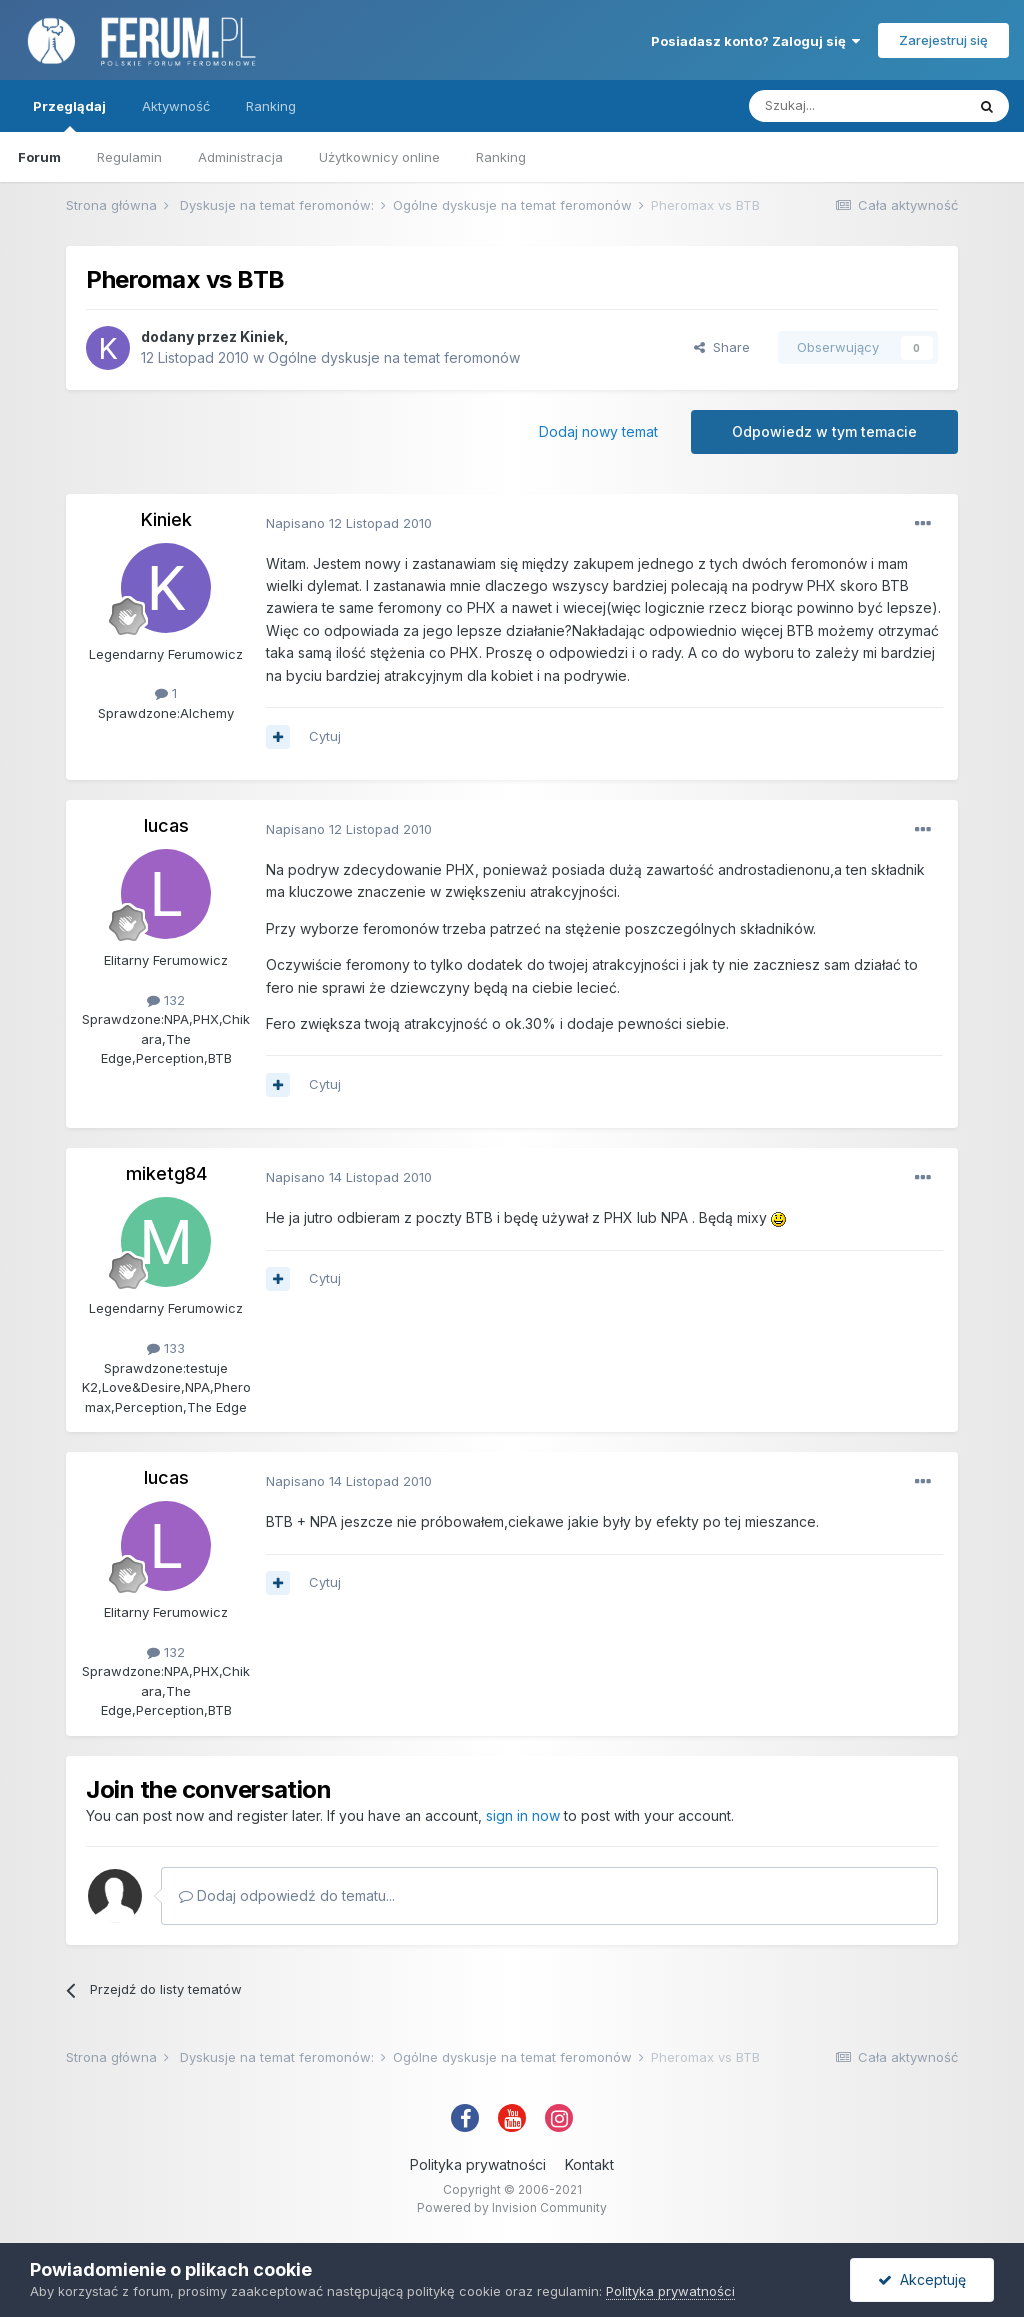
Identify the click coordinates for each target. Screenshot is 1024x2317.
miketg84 (166, 1173)
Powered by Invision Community (512, 2207)
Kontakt (589, 2164)
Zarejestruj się (943, 40)
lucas (166, 825)
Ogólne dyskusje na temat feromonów (394, 357)
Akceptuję (922, 2279)
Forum (39, 157)
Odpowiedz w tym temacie (824, 431)
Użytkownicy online (379, 157)
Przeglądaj (69, 115)
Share (722, 347)
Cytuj (325, 736)
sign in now (523, 1815)
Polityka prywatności (478, 2164)
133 (166, 1348)
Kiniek (262, 336)
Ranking (501, 157)
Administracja (240, 157)
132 (166, 1000)
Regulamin (129, 157)
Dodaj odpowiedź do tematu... (287, 1895)
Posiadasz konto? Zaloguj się (755, 41)
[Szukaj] (857, 106)
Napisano (349, 523)
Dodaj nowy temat (598, 431)
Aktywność (176, 106)
